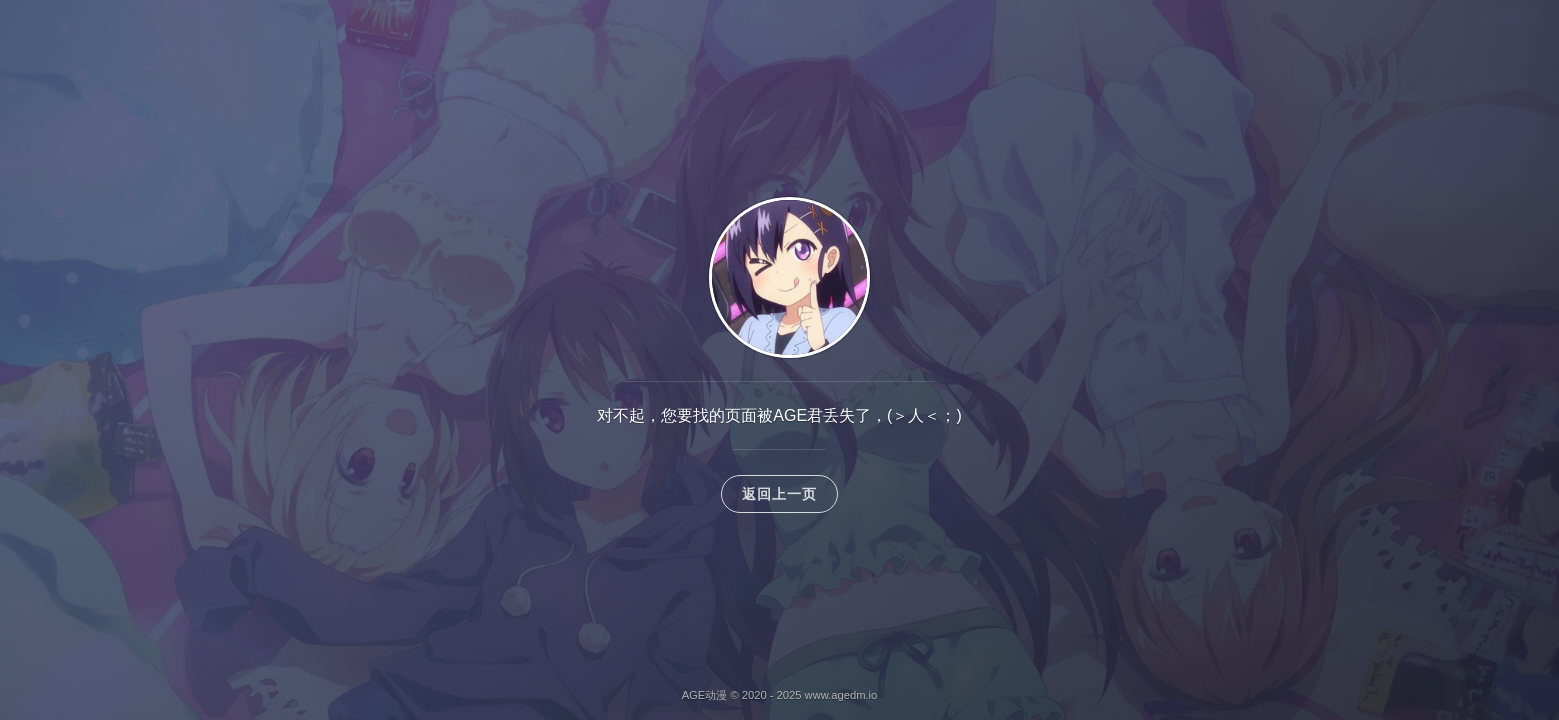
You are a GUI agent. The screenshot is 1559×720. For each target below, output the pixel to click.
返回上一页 (779, 494)
